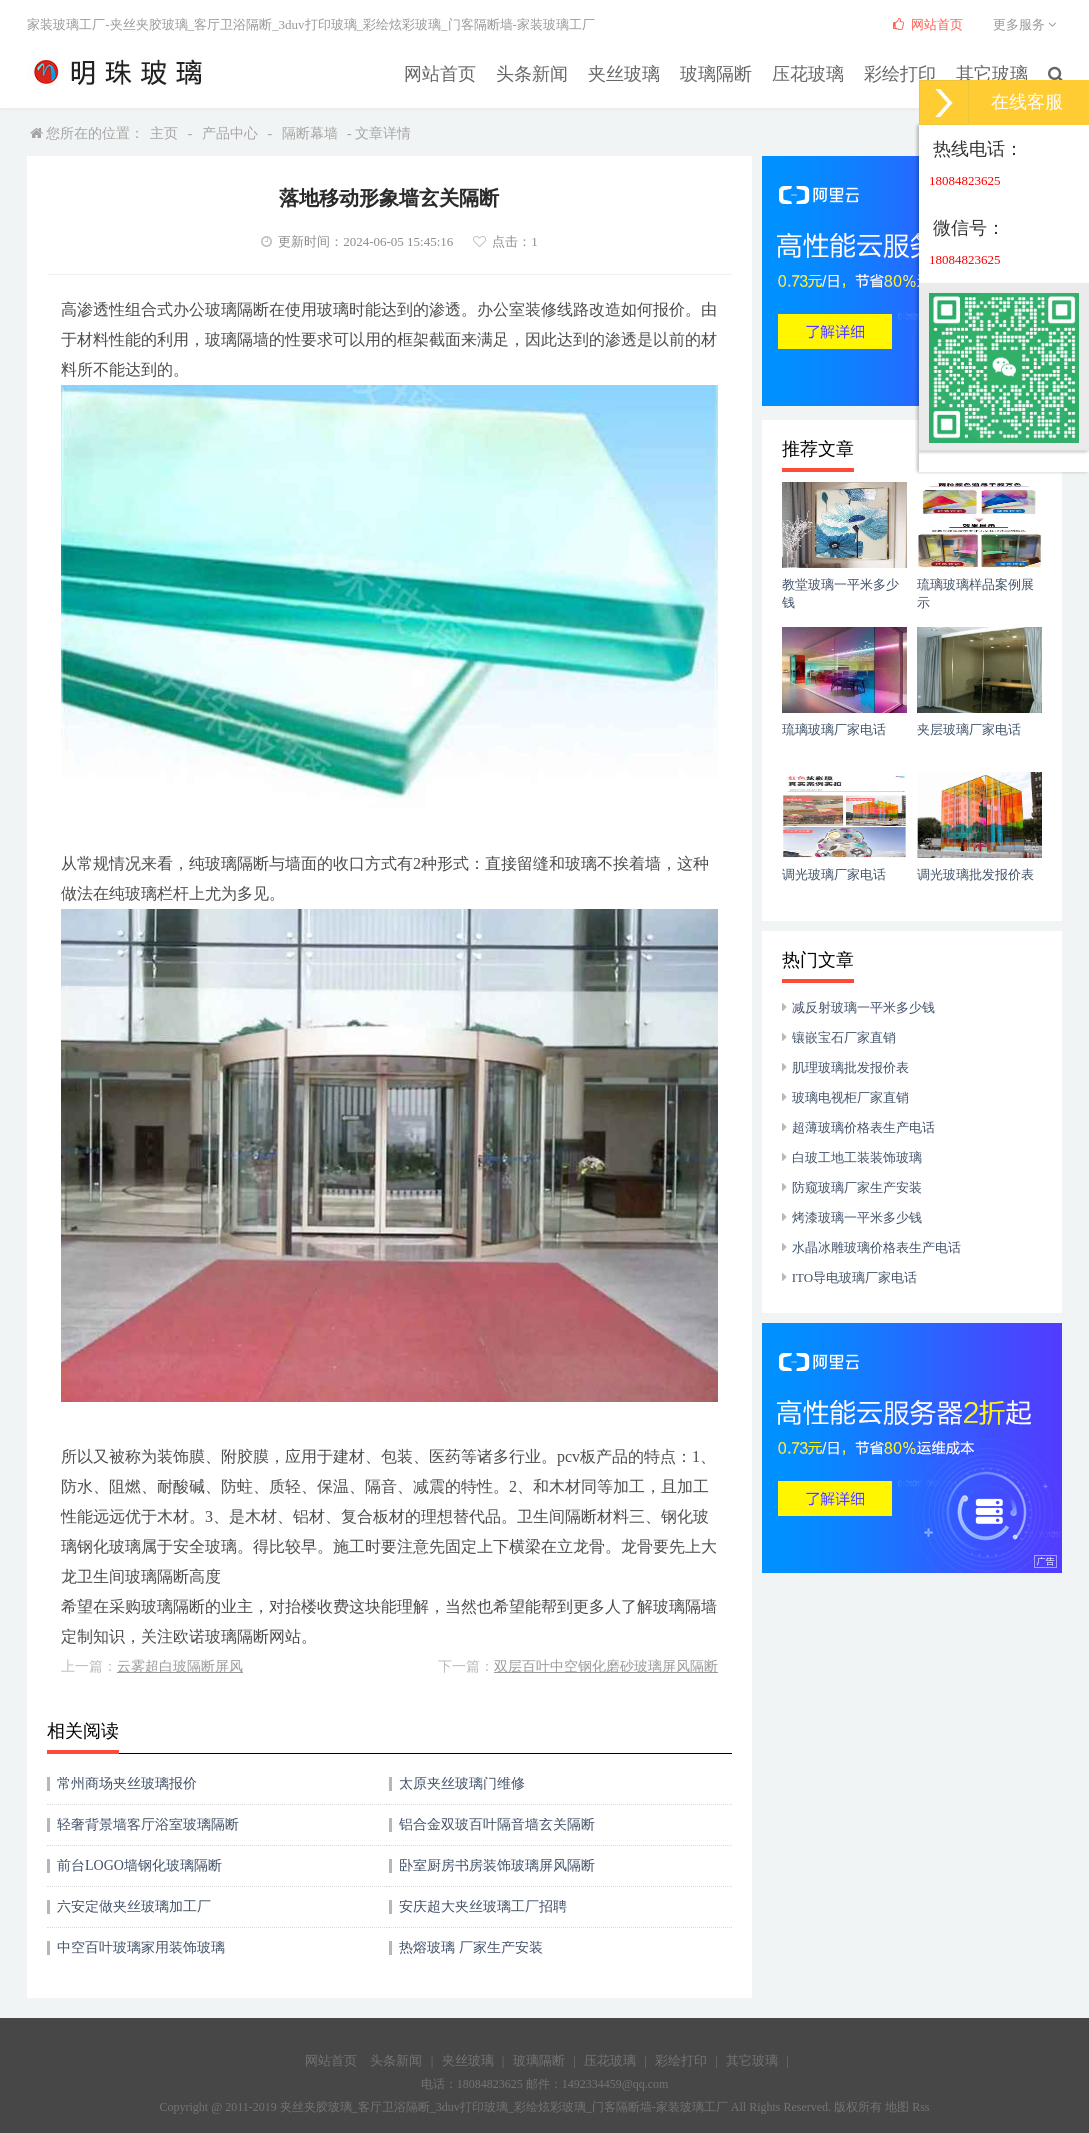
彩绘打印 (913, 71)
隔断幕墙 (310, 133)
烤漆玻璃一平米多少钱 (857, 1217)
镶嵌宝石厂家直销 (844, 1037)
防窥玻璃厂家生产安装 (857, 1187)
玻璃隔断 (745, 71)
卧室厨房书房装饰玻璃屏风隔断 (497, 1865)
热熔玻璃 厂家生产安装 (471, 1947)
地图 (897, 2107)
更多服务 (1027, 24)
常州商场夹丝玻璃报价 (127, 1783)
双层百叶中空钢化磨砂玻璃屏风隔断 (606, 1666)
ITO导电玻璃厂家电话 (854, 1277)
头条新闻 (577, 71)
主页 (164, 133)
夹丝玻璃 (661, 71)
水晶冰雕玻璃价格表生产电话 (876, 1247)
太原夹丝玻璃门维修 (462, 1783)
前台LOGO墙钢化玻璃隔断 (139, 1865)
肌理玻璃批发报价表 (850, 1067)
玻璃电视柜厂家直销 (850, 1097)
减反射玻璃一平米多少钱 (863, 1007)
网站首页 (493, 71)
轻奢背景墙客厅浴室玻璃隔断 (148, 1824)
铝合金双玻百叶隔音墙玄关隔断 (497, 1824)
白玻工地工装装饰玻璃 (857, 1157)
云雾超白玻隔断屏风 (180, 1666)
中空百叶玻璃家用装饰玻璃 (141, 1947)
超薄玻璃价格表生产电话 (863, 1127)
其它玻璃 (997, 71)
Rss (920, 2107)
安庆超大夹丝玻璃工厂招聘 (483, 1906)
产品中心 (230, 133)
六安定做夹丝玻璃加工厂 (134, 1906)
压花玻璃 (829, 71)
